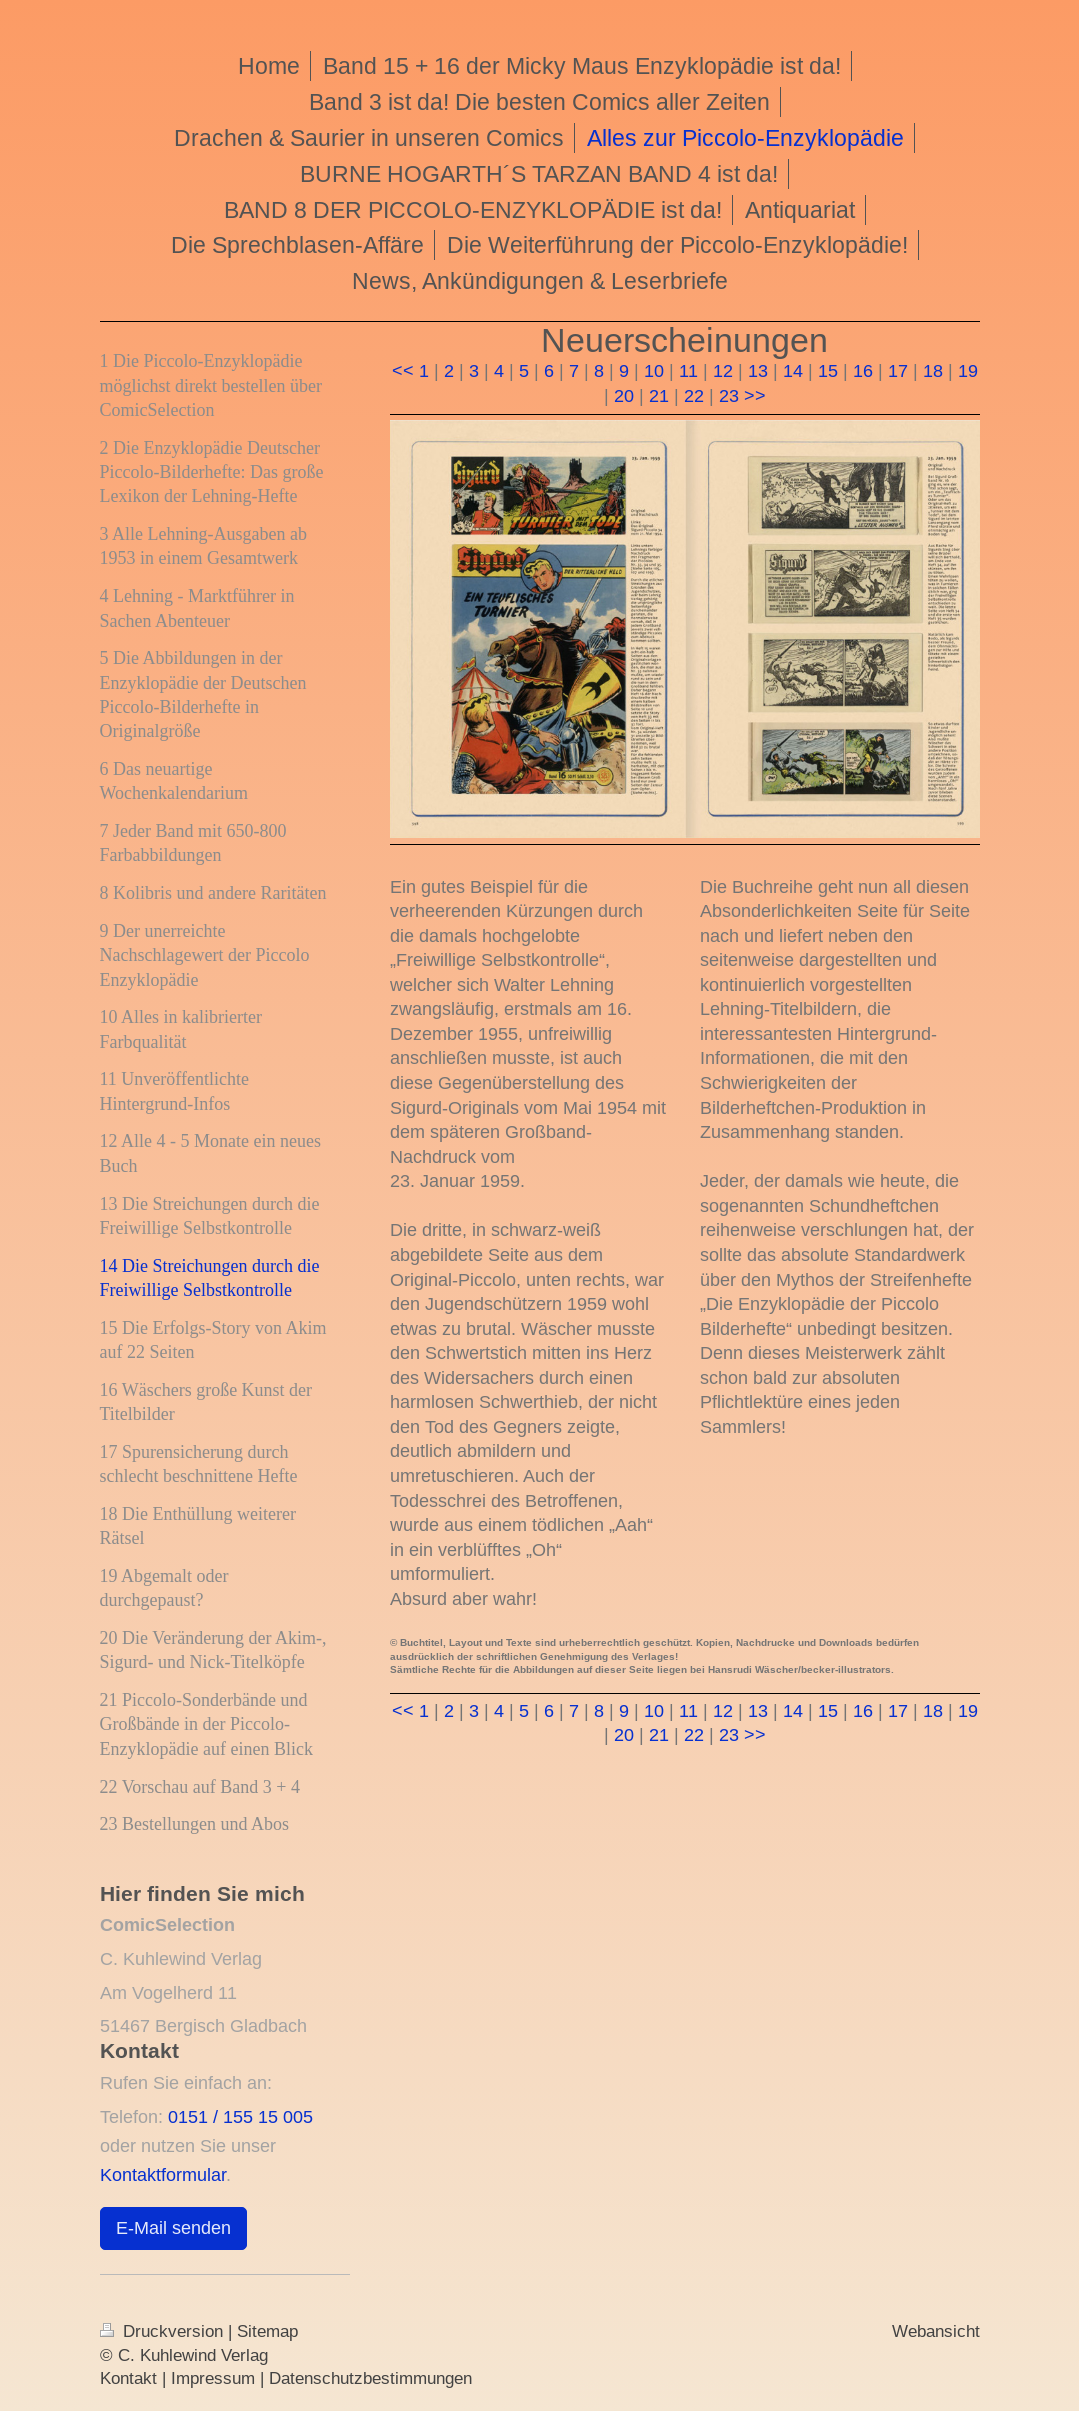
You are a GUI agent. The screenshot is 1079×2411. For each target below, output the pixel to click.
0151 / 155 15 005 (240, 2116)
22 (694, 395)
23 (729, 395)
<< (403, 370)
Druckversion (164, 2331)
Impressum (213, 2378)
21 (659, 395)
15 (828, 370)
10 (654, 370)
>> (755, 395)
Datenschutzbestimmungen (370, 2378)
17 (898, 370)
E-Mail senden (173, 2227)
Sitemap (267, 2331)
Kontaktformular (163, 2174)
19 (968, 370)
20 (624, 395)
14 (793, 370)
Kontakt (128, 2378)
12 (723, 370)
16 (863, 370)
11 (688, 370)
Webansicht (936, 2331)
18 (933, 370)
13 (758, 370)
